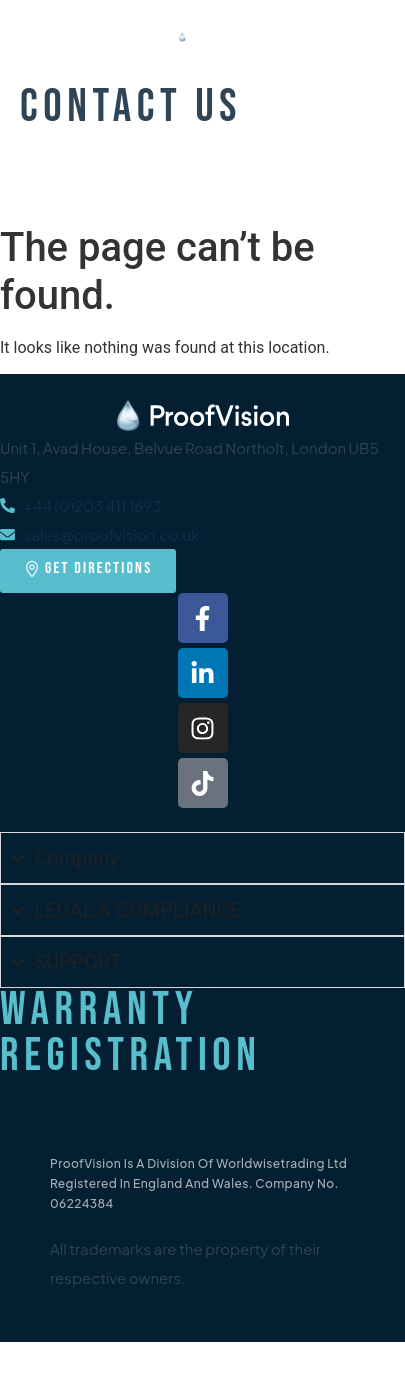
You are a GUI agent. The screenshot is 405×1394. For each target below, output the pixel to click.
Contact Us (131, 107)
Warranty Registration (131, 1033)
